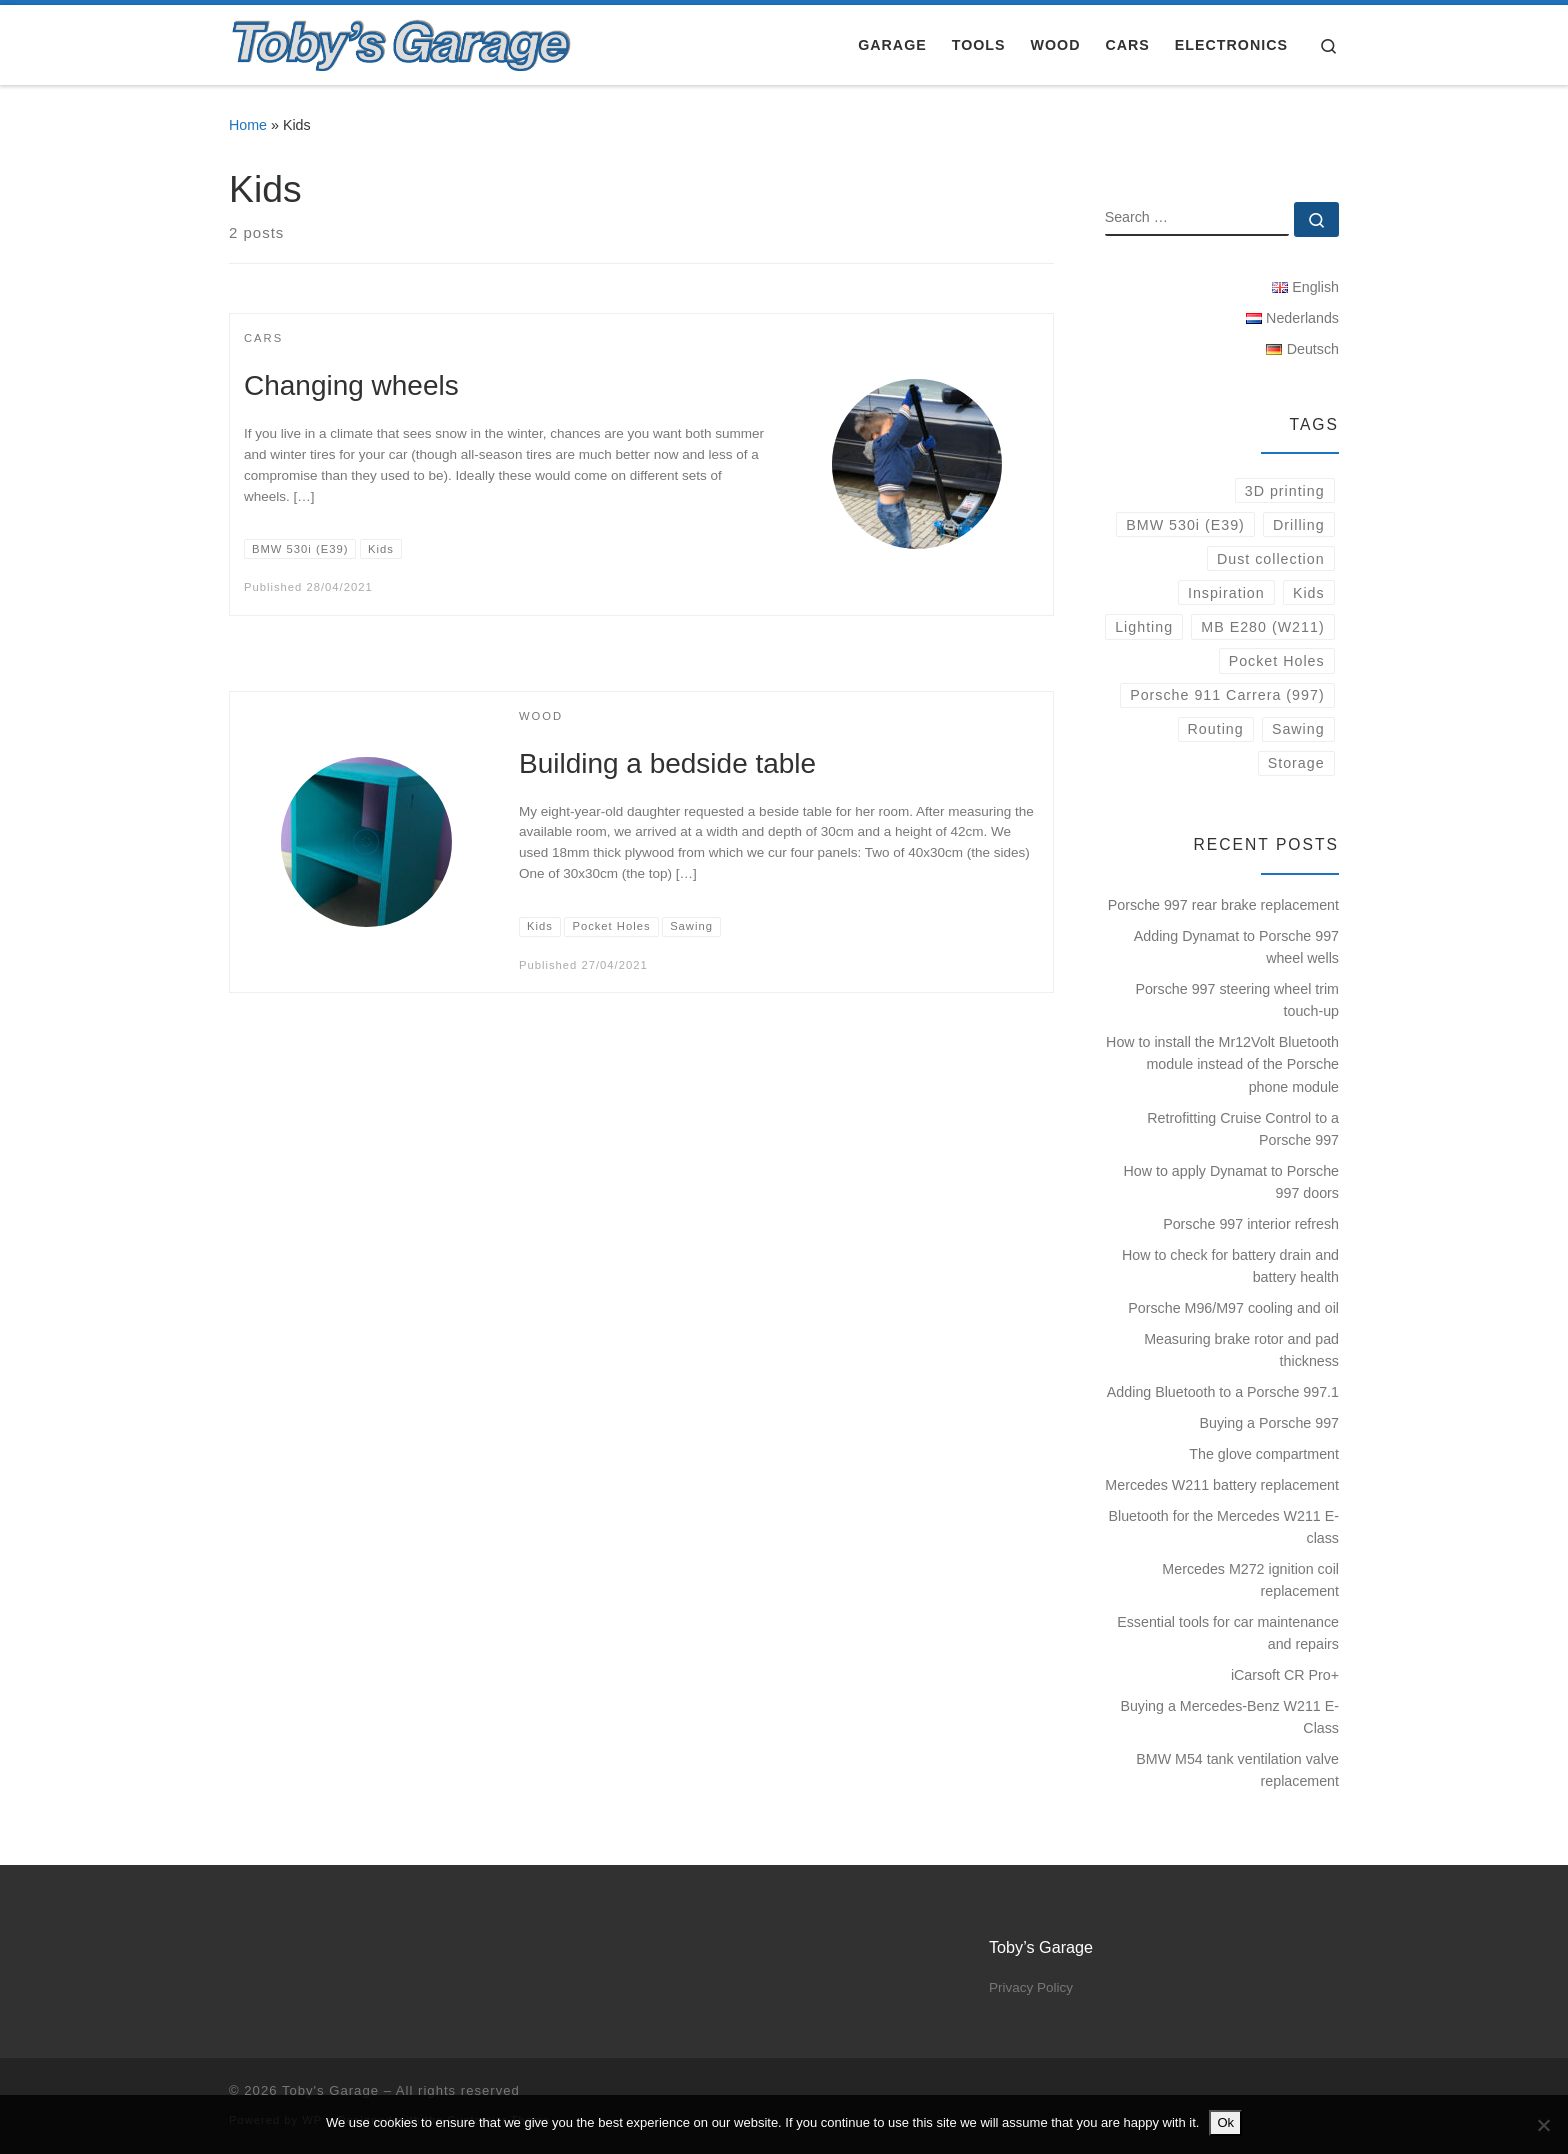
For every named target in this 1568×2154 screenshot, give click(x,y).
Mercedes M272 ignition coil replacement (1250, 1580)
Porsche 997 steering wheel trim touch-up (1237, 1000)
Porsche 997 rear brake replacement (1223, 905)
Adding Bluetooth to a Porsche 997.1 (1223, 1392)
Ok (1225, 2122)
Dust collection (1271, 559)
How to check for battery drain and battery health (1230, 1266)
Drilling (1299, 525)
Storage (1296, 763)
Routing (1216, 729)
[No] (1543, 2125)
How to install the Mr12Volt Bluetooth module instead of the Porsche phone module (1222, 1064)
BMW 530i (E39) (1185, 525)
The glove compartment (1264, 1454)
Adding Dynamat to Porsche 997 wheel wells (1236, 947)
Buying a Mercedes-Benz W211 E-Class (1229, 1717)
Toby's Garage (330, 2090)
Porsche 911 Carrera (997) (1227, 695)
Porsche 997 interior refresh (1251, 1224)
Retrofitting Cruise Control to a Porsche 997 (1243, 1129)
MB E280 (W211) (1262, 627)
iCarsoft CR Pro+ (1285, 1675)
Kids (1309, 593)
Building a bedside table (667, 763)
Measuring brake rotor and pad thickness (1241, 1350)
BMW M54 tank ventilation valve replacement (1237, 1770)
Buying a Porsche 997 (1269, 1423)
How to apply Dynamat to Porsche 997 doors (1231, 1182)
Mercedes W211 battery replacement (1222, 1485)
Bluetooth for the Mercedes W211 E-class (1224, 1527)
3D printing (1285, 491)
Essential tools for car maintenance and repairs (1228, 1633)
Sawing (1298, 729)
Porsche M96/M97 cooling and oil (1233, 1308)
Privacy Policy (1031, 1987)
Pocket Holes (1277, 661)
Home (248, 125)
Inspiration (1226, 593)
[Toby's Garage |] (402, 41)
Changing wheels (351, 385)
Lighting (1144, 627)
